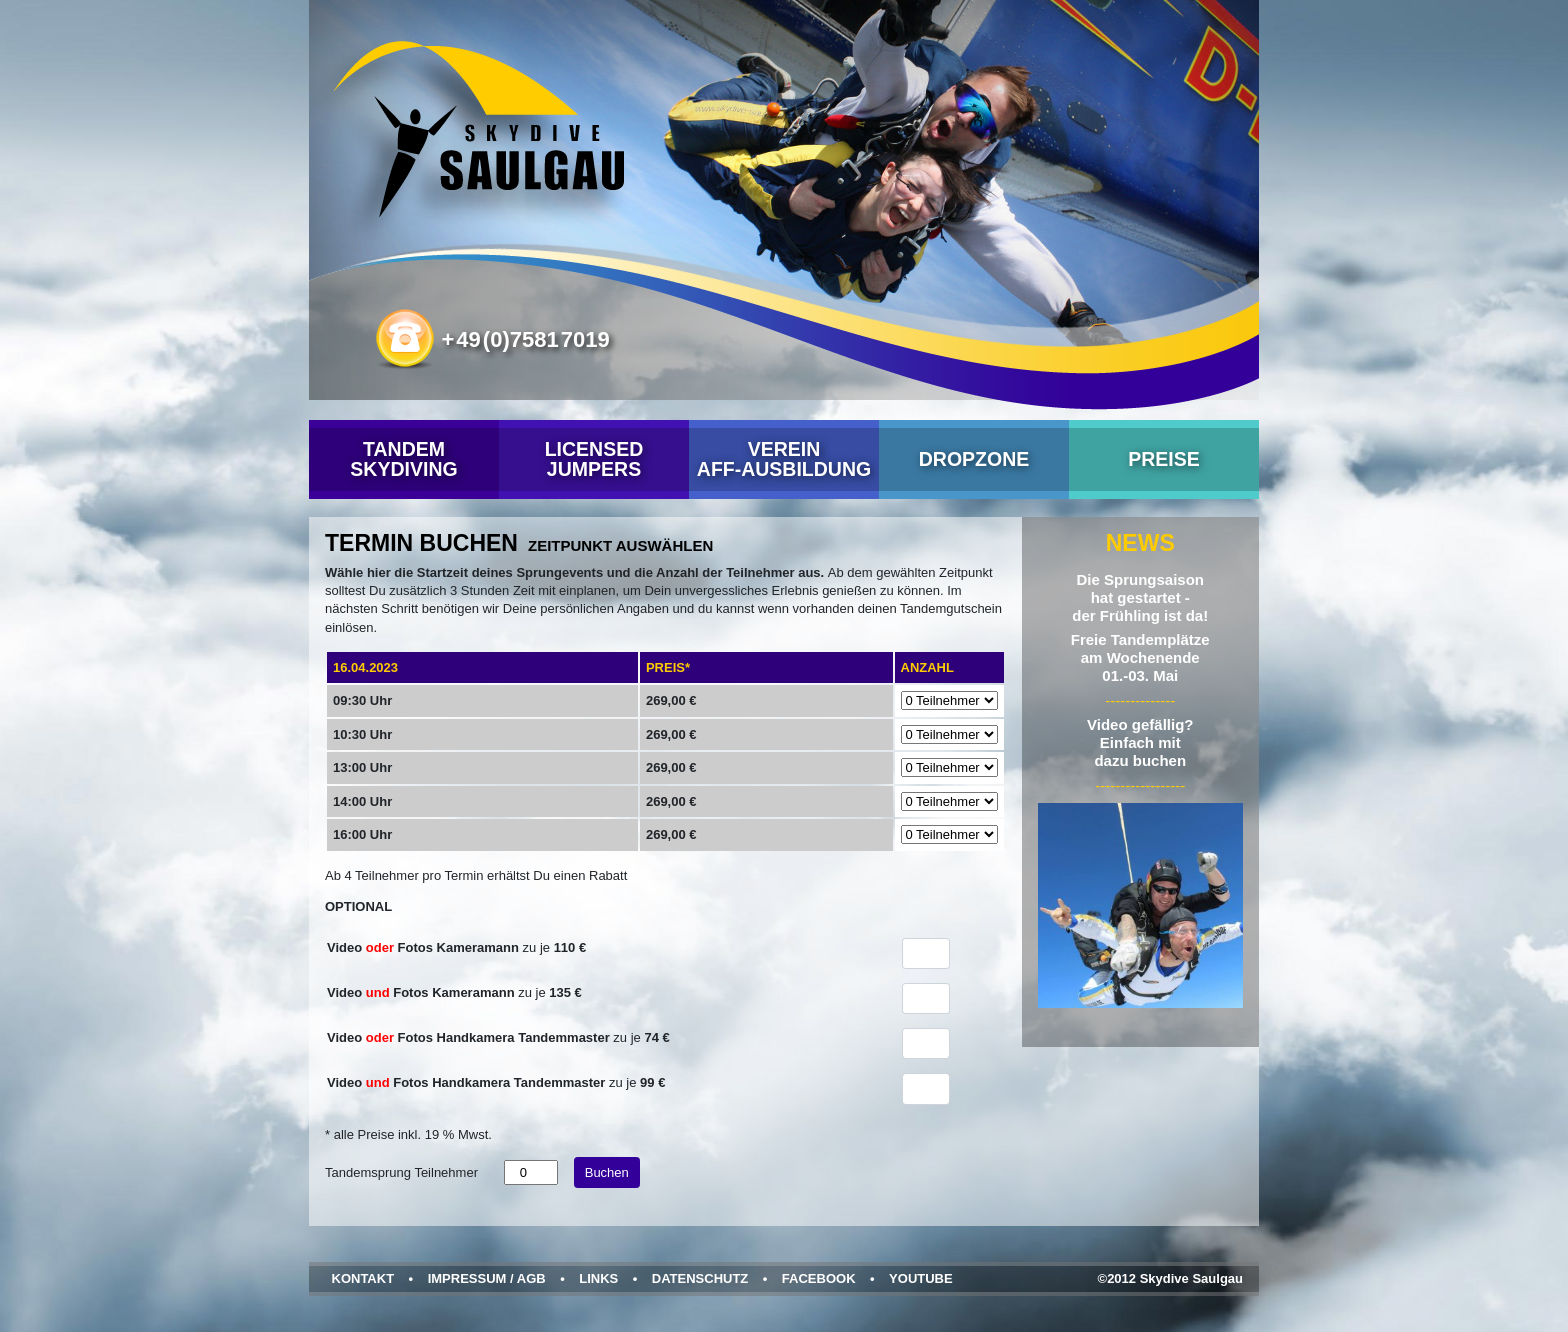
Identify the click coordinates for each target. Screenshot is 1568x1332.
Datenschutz (700, 1278)
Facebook (819, 1278)
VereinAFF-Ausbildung (784, 459)
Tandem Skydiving (403, 459)
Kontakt (363, 1278)
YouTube (921, 1278)
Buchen (607, 1172)
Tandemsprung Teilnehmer (401, 1172)
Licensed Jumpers (594, 459)
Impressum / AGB (487, 1278)
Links (598, 1278)
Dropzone (974, 459)
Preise (1164, 459)
